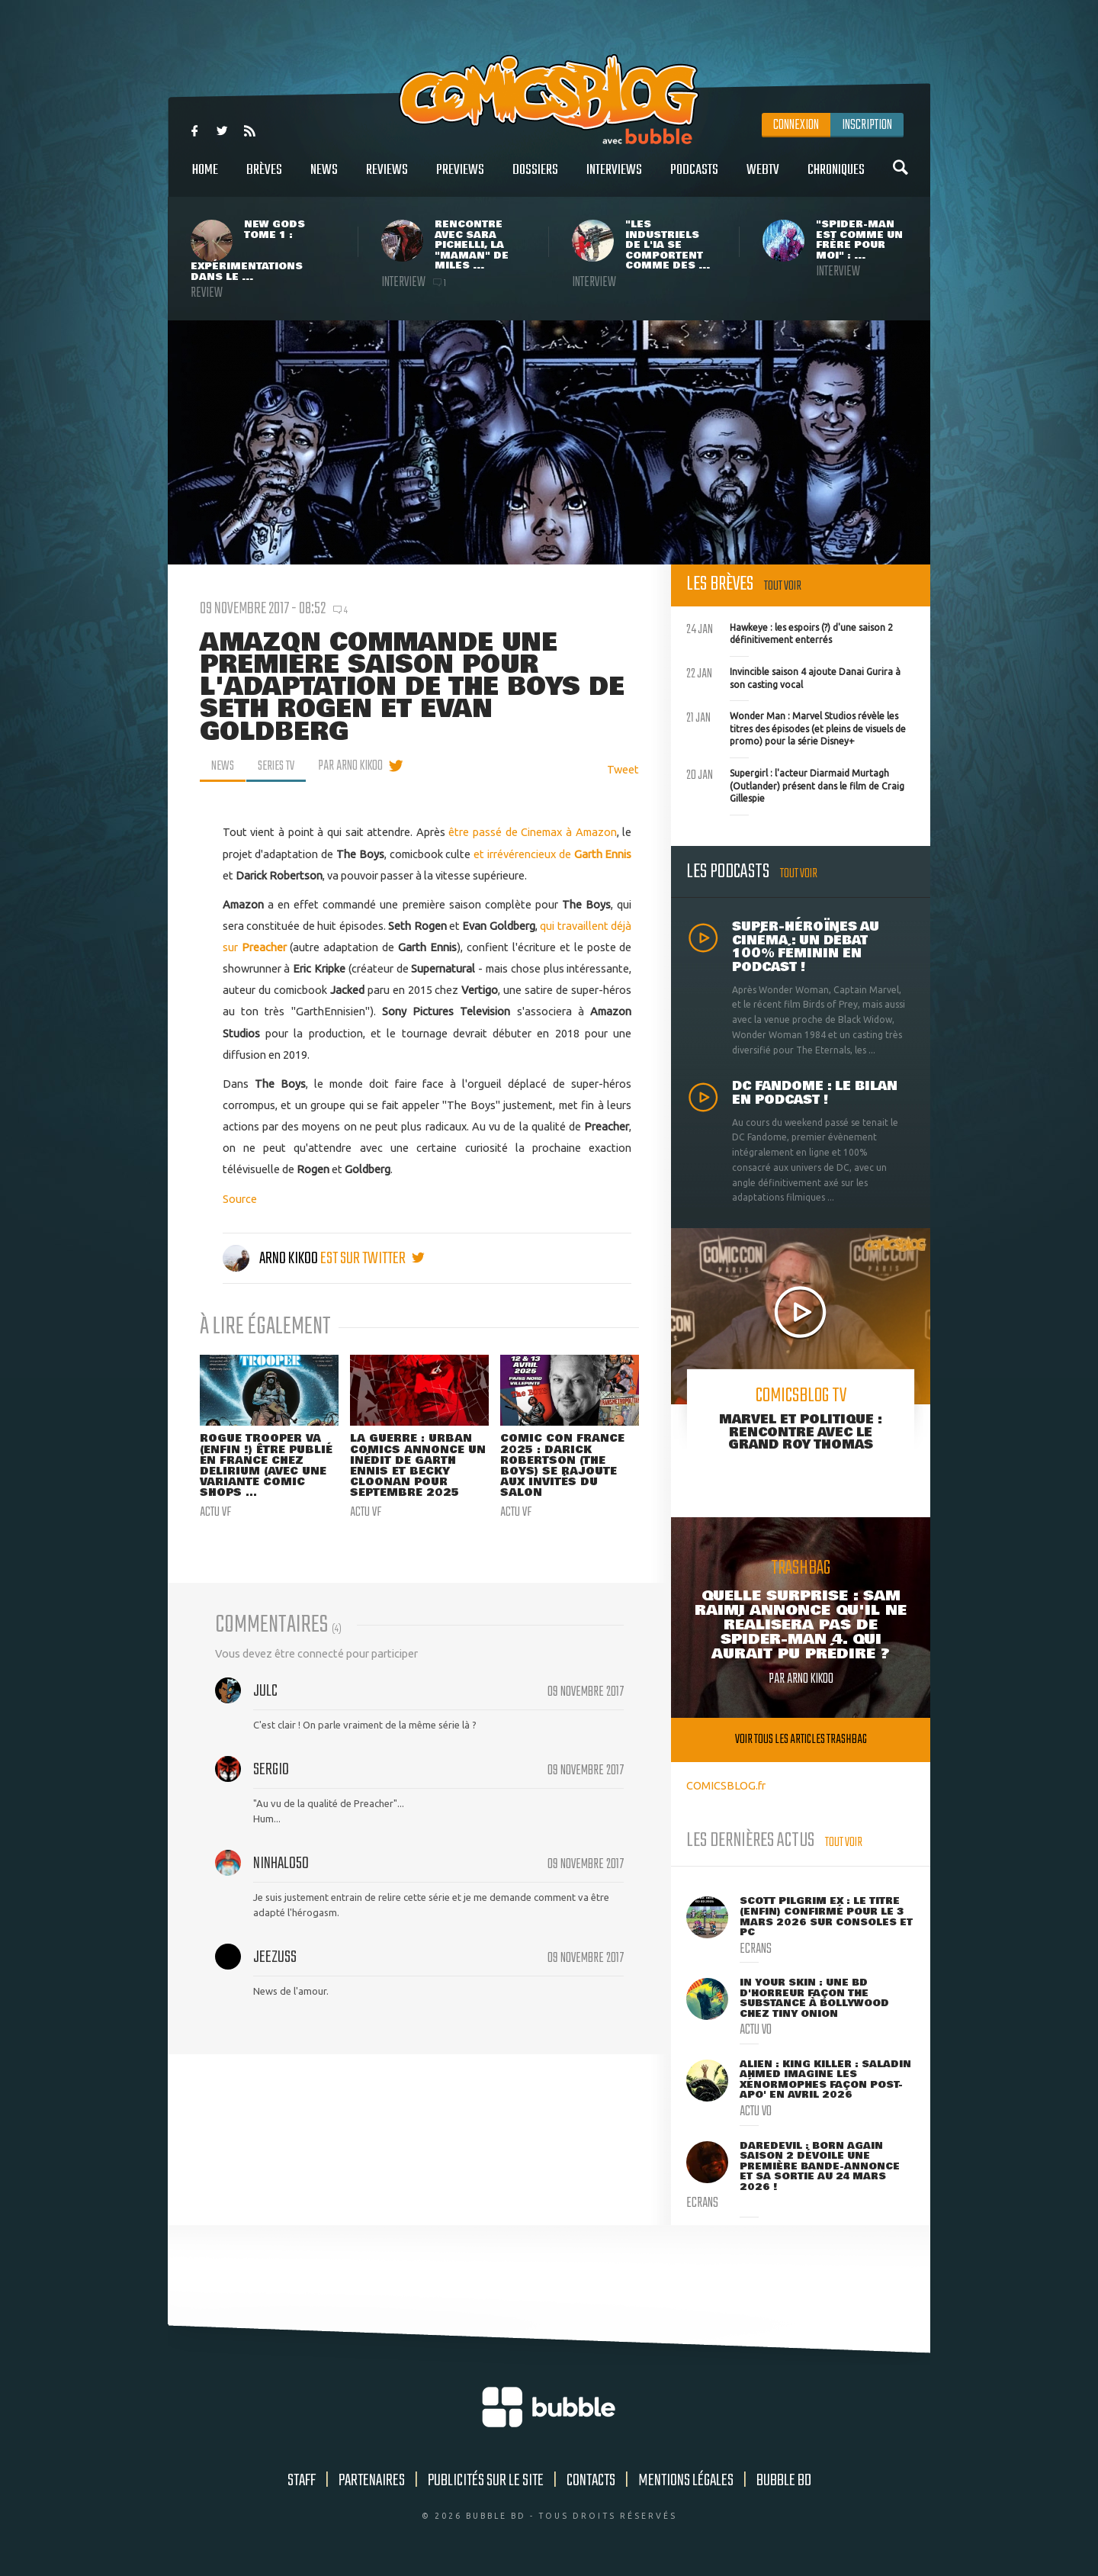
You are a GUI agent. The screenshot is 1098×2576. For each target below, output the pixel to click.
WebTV (763, 178)
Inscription (867, 125)
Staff (301, 2480)
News (324, 178)
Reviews (387, 178)
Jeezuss (275, 1959)
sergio (271, 1771)
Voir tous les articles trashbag (801, 1739)
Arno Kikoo (271, 1258)
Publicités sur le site (486, 2480)
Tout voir (782, 586)
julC (265, 1692)
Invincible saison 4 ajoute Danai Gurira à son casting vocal (793, 677)
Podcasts (694, 178)
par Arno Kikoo (355, 766)
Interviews (614, 178)
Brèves (264, 178)
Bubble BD (783, 2480)
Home (205, 178)
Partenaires (372, 2480)
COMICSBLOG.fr (726, 1785)
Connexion (796, 125)
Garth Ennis (603, 853)
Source (240, 1198)
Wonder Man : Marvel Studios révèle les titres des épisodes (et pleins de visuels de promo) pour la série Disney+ (796, 727)
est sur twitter (372, 1258)
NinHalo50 (281, 1865)
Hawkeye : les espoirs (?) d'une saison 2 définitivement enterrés (789, 632)
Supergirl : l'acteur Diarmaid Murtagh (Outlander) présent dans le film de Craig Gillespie (795, 784)
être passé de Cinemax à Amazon (532, 831)
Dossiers (535, 178)
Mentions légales (686, 2480)
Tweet (623, 769)
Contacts (591, 2480)
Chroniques (836, 178)
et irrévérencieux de (523, 853)
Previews (460, 178)
